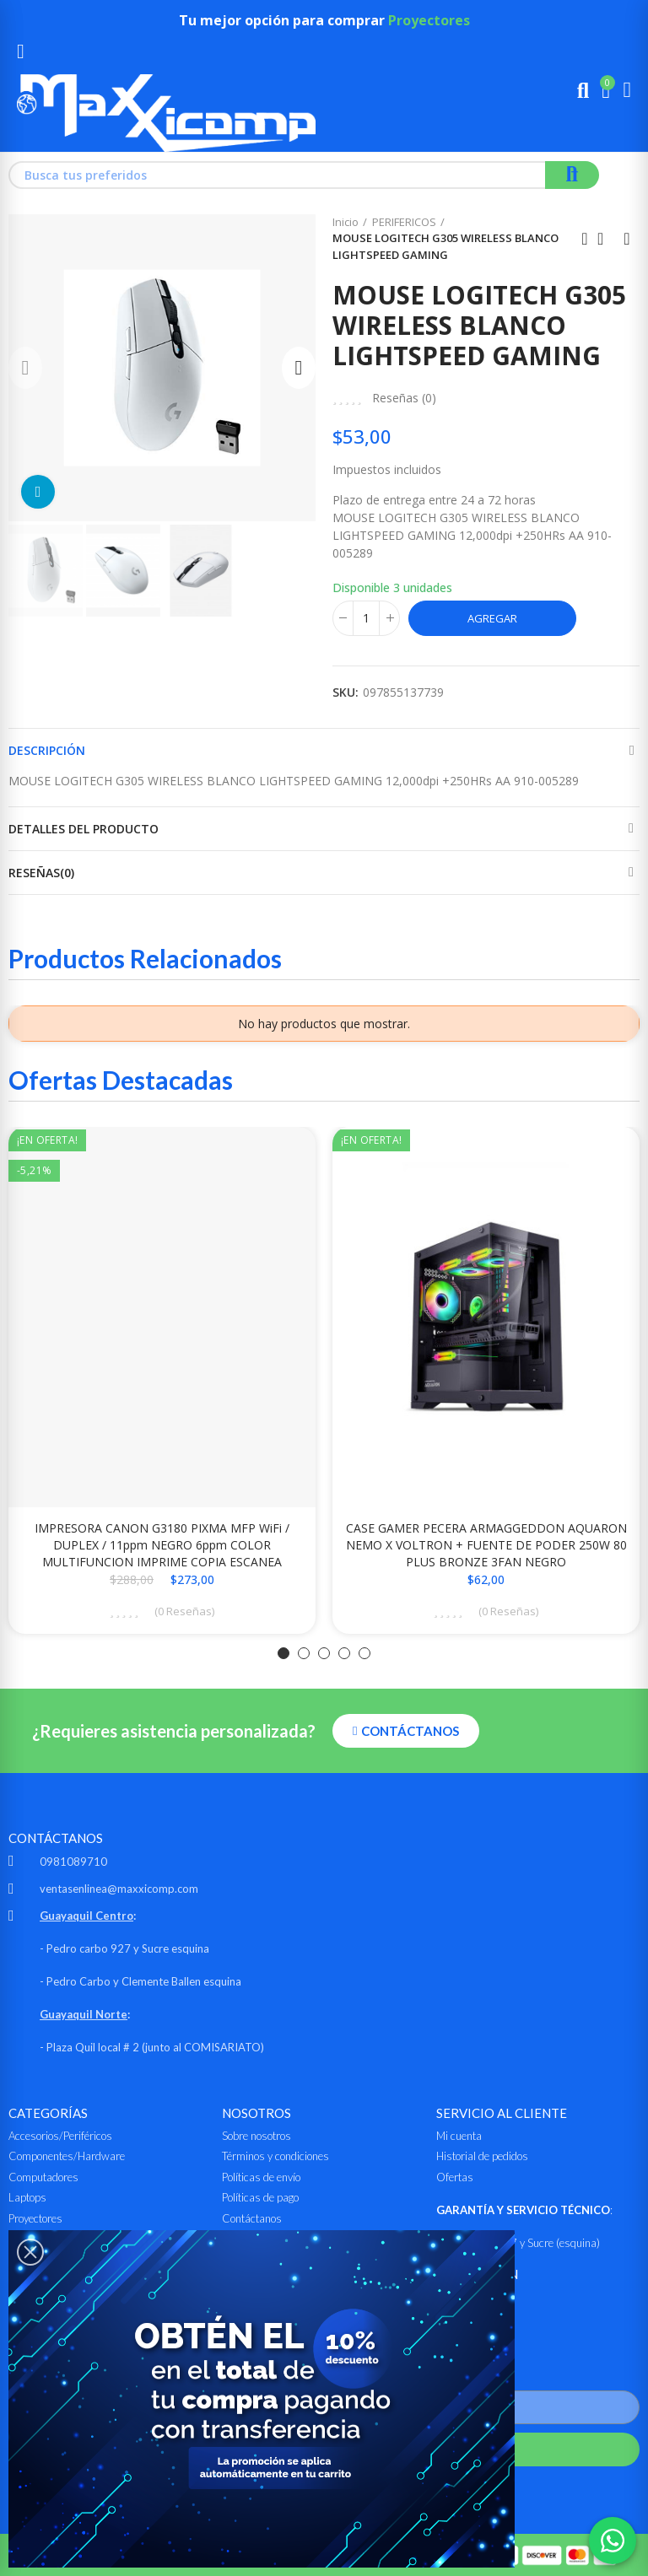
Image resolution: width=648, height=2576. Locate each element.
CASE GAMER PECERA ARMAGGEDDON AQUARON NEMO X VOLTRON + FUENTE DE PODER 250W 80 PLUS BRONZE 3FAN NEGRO (486, 1545)
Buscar (572, 175)
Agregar (492, 618)
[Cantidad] (366, 618)
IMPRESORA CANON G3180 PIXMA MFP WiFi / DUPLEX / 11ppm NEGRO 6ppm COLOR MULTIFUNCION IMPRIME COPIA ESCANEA (162, 1545)
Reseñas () (404, 398)
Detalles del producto (83, 829)
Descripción (46, 750)
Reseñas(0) (41, 873)
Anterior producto (584, 238)
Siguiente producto (627, 238)
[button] (25, 368)
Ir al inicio (605, 238)
